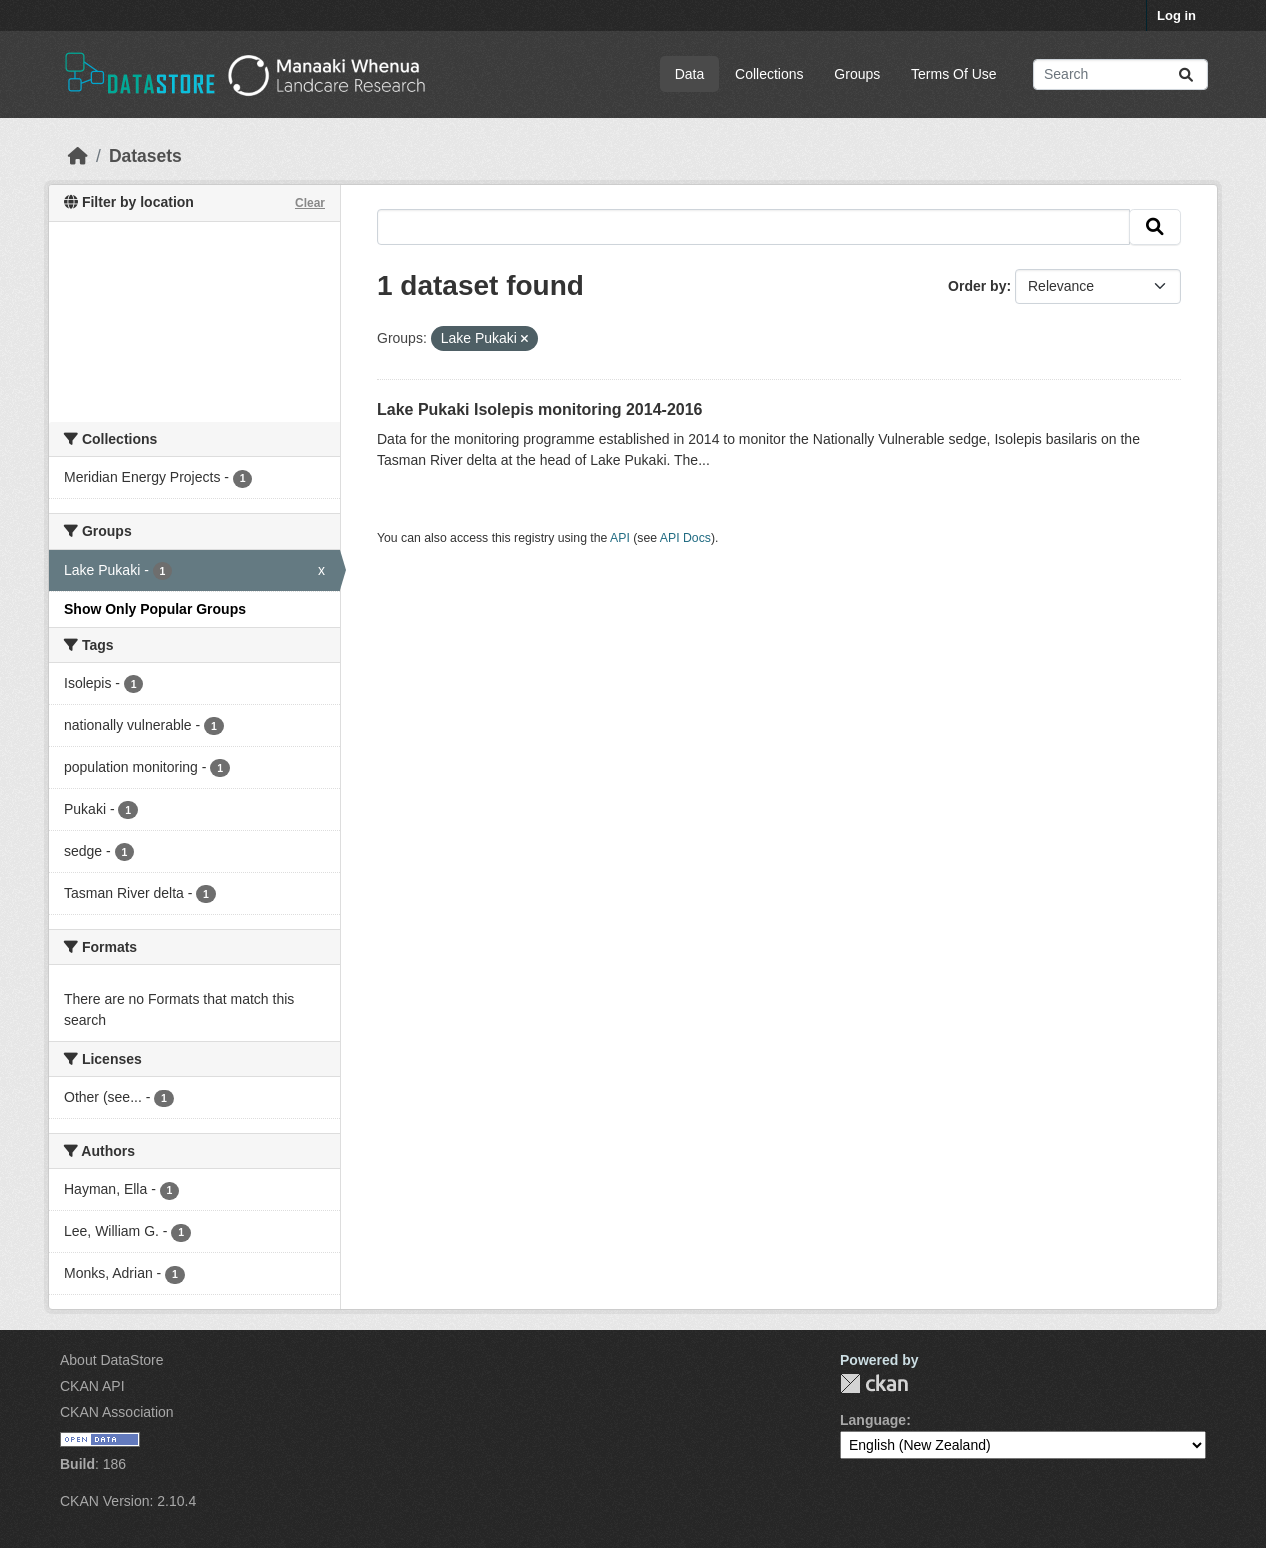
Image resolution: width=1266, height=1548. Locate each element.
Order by (977, 286)
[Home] (78, 156)
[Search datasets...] (1120, 74)
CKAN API (92, 1386)
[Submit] (1186, 74)
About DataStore (112, 1360)
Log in (1176, 15)
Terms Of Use (954, 74)
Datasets (145, 156)
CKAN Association (117, 1412)
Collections (769, 74)
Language (873, 1420)
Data (690, 74)
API (620, 538)
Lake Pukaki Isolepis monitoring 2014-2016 (539, 409)
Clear (310, 203)
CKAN (874, 1383)
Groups (857, 74)
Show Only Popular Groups (155, 609)
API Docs (685, 538)
